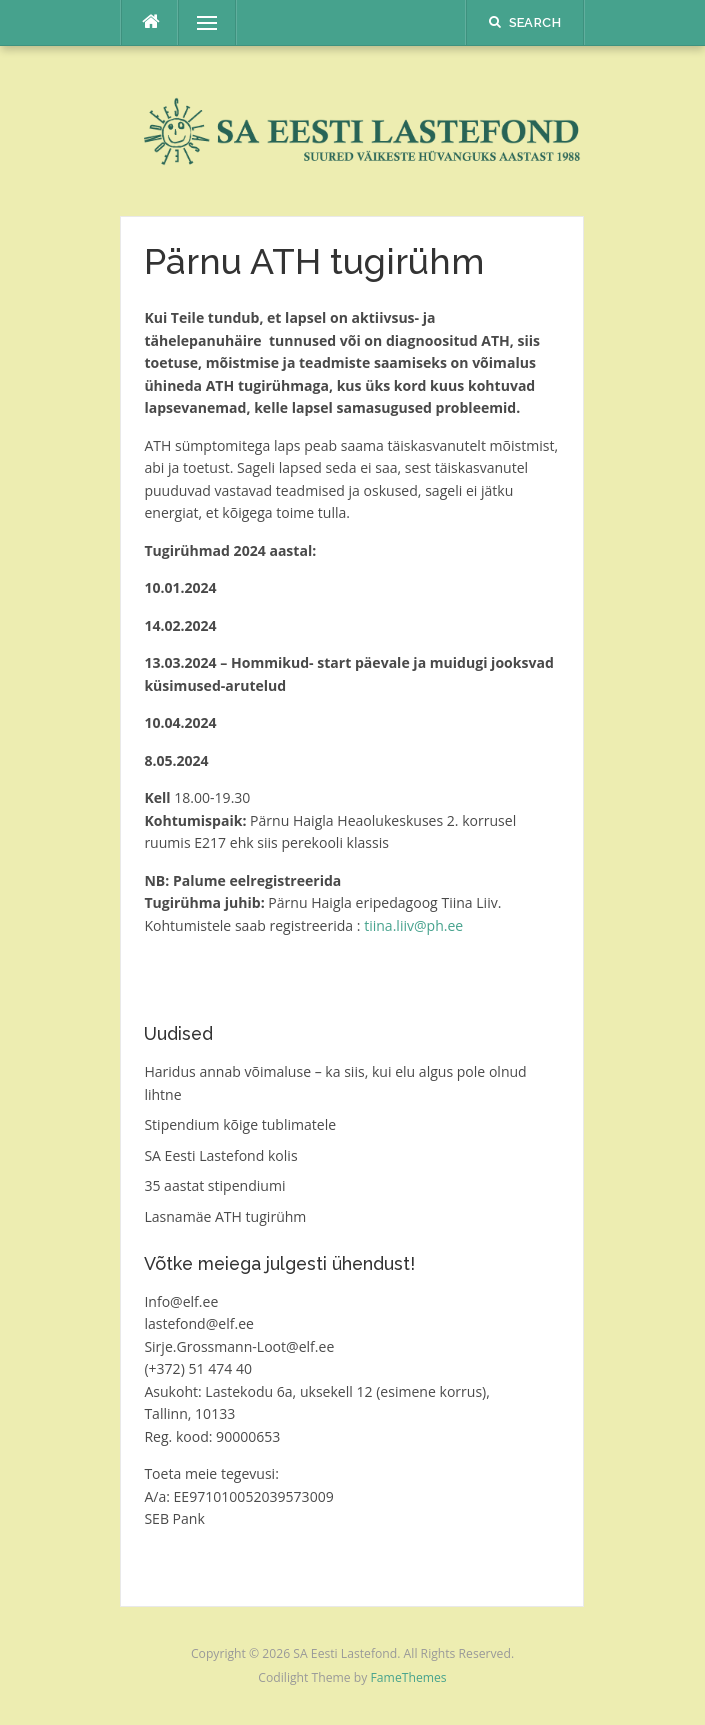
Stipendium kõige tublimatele (240, 1124)
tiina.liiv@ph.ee (413, 925)
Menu (198, 22)
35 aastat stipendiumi (214, 1185)
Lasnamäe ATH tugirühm (225, 1216)
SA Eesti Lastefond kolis (220, 1155)
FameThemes (409, 1677)
